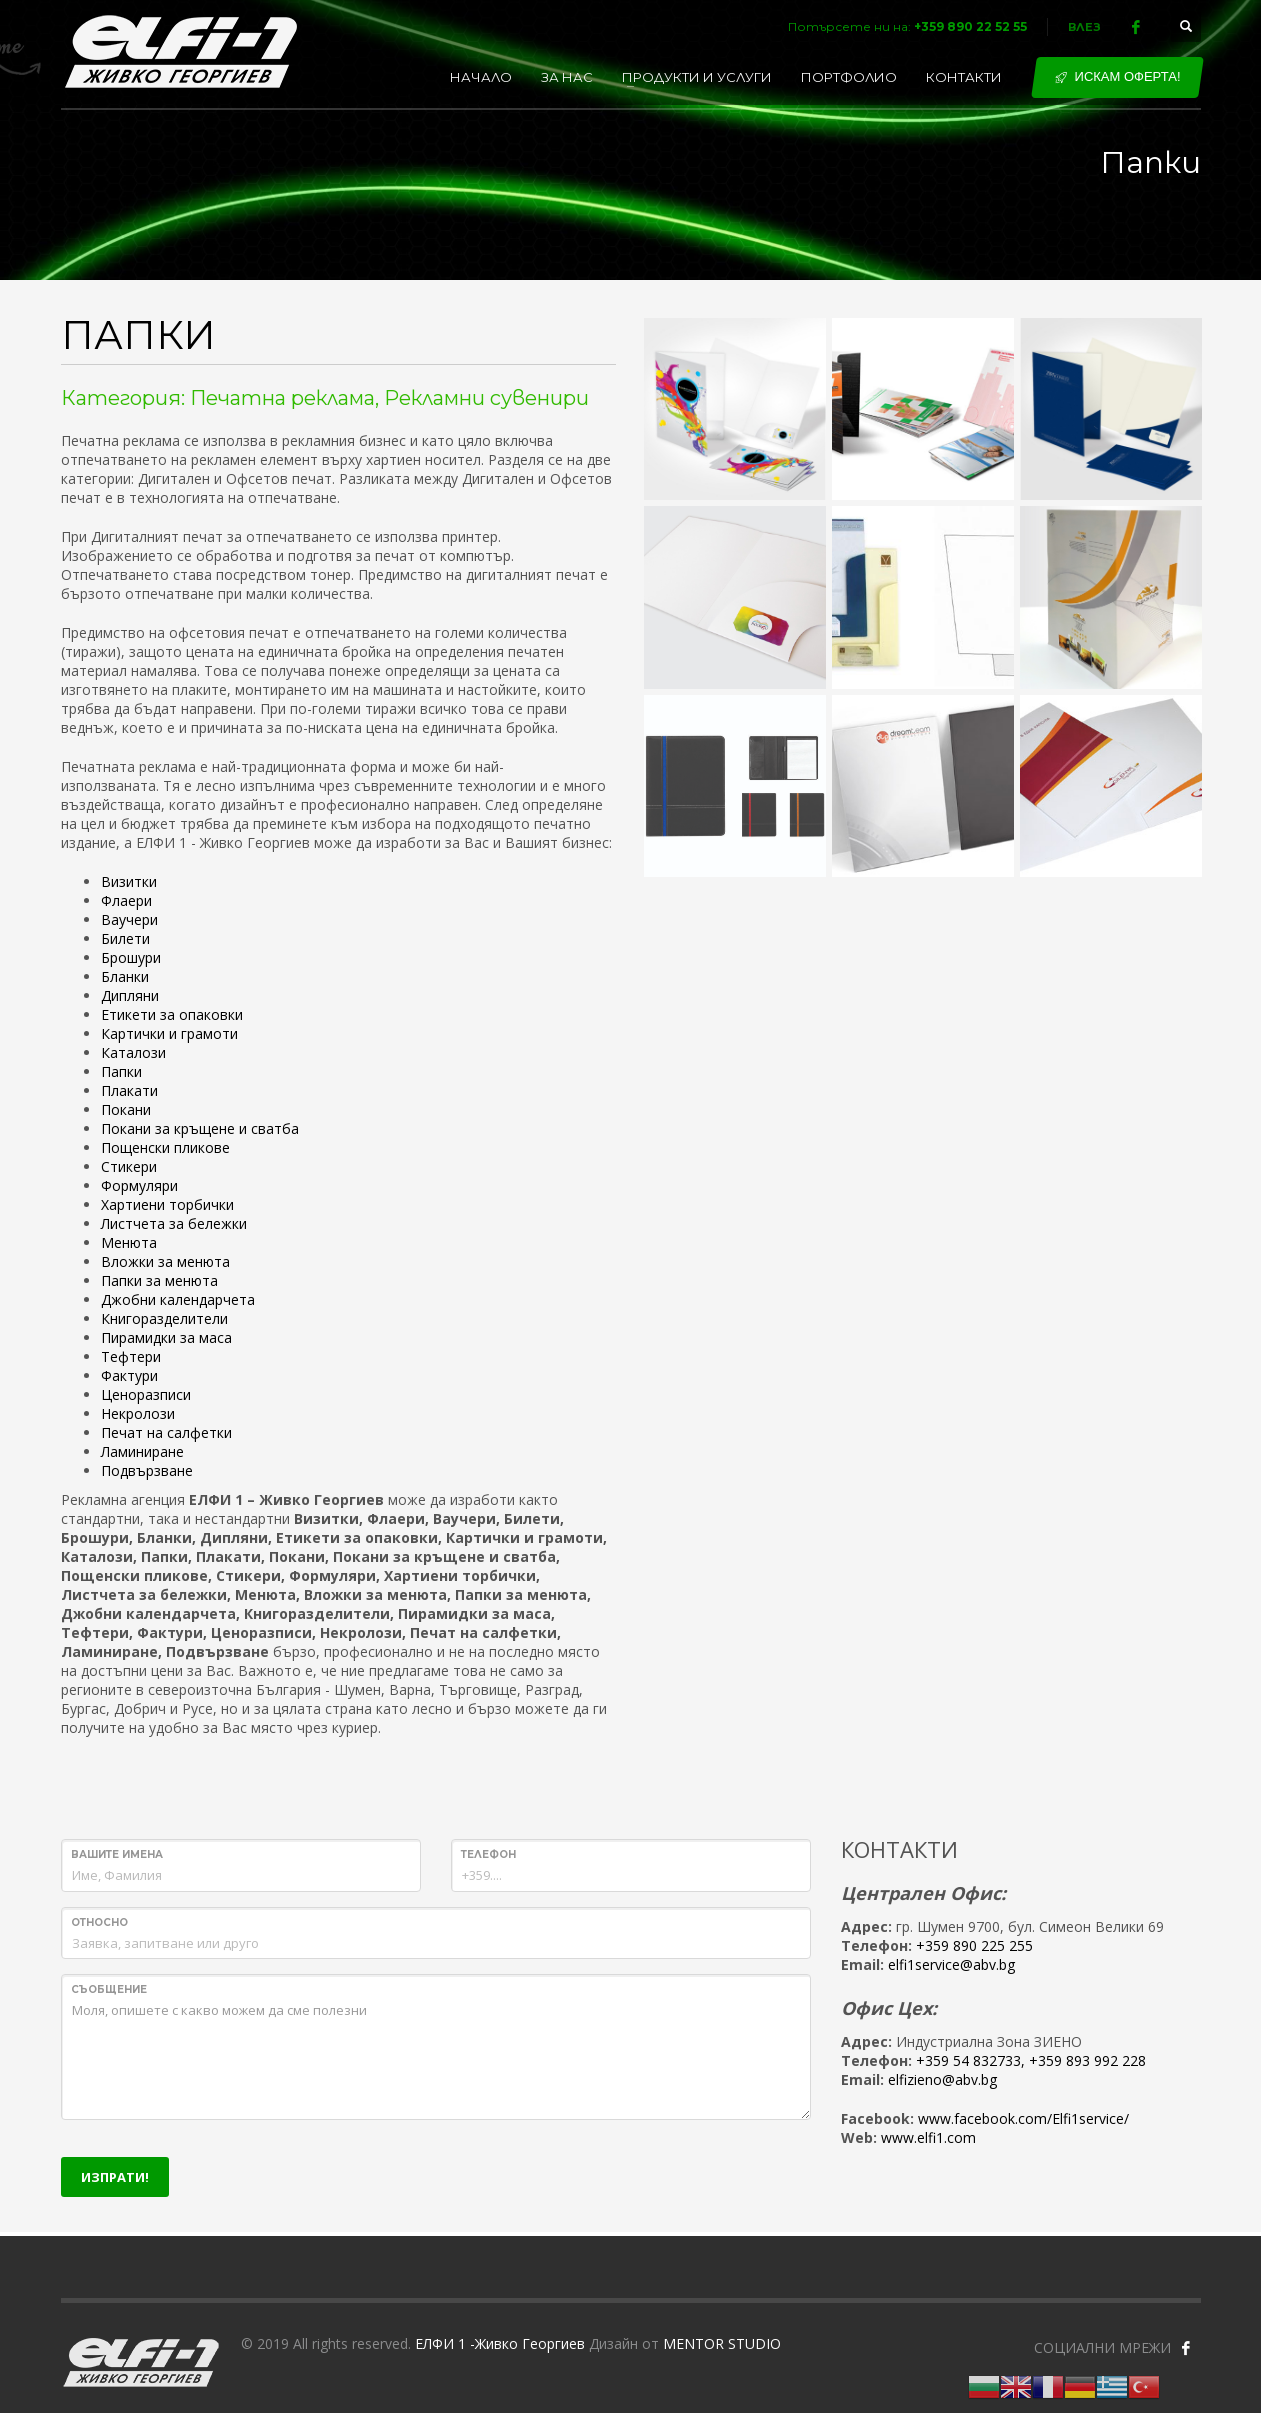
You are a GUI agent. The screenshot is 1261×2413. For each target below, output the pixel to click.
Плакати (129, 1090)
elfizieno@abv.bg (942, 2079)
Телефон (488, 1854)
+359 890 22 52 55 (970, 26)
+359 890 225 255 (974, 1945)
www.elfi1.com (928, 2137)
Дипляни (130, 995)
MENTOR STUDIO (722, 2343)
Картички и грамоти (169, 1033)
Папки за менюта (159, 1280)
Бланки (125, 976)
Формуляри (139, 1185)
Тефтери (131, 1356)
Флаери (126, 900)
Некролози (138, 1413)
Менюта (129, 1242)
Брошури (131, 957)
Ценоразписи (146, 1394)
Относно (99, 1922)
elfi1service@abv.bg (951, 1964)
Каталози (133, 1052)
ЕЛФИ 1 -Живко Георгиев (500, 2343)
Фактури (129, 1375)
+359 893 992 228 (1087, 2060)
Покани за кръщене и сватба (200, 1128)
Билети (125, 938)
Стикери (129, 1166)
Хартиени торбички (167, 1204)
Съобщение (109, 1989)
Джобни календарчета (178, 1299)
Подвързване (147, 1470)
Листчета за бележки (174, 1223)
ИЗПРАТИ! (115, 2177)
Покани (126, 1109)
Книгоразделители (164, 1318)
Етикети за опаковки (172, 1014)
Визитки (129, 881)
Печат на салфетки (166, 1432)
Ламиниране (142, 1451)
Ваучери (129, 919)
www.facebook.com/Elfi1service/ (1023, 2118)
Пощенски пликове (165, 1147)
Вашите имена (117, 1854)
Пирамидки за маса (166, 1337)
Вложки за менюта (165, 1261)
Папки (121, 1071)
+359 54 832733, (970, 2060)
